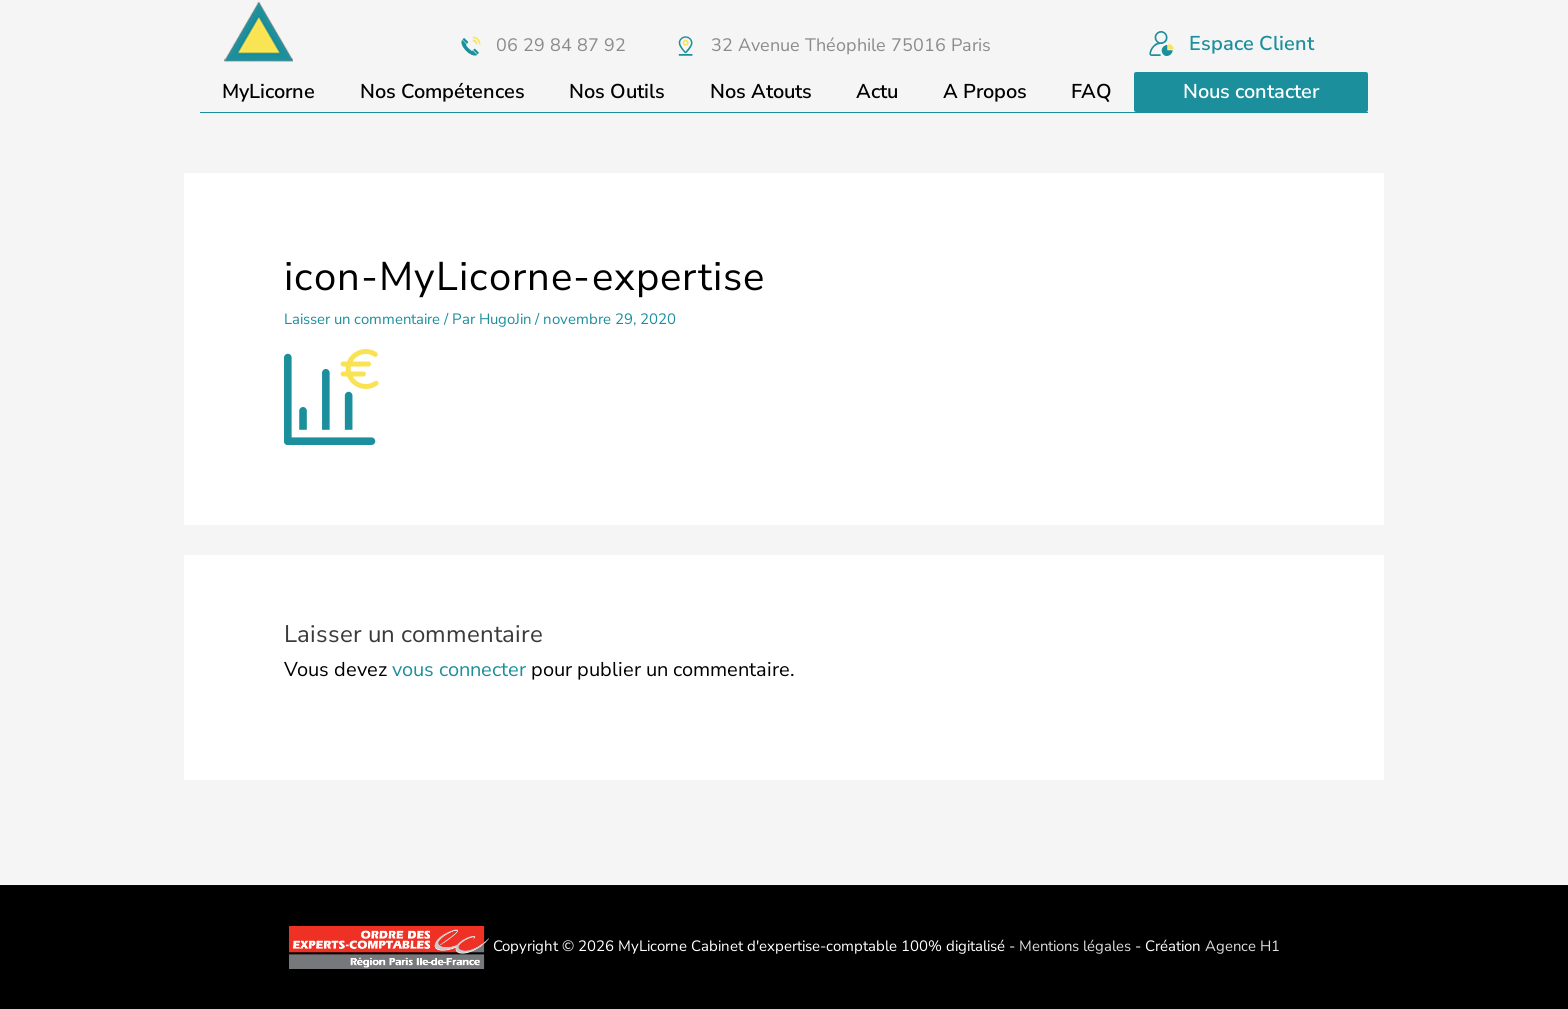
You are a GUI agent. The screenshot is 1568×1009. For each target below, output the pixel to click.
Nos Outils (617, 91)
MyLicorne (268, 91)
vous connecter (459, 669)
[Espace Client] (1161, 43)
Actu (877, 91)
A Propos (985, 91)
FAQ (1091, 91)
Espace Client (1251, 43)
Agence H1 (1243, 946)
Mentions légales (1074, 946)
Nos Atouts (761, 91)
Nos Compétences (442, 91)
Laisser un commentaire (363, 319)
